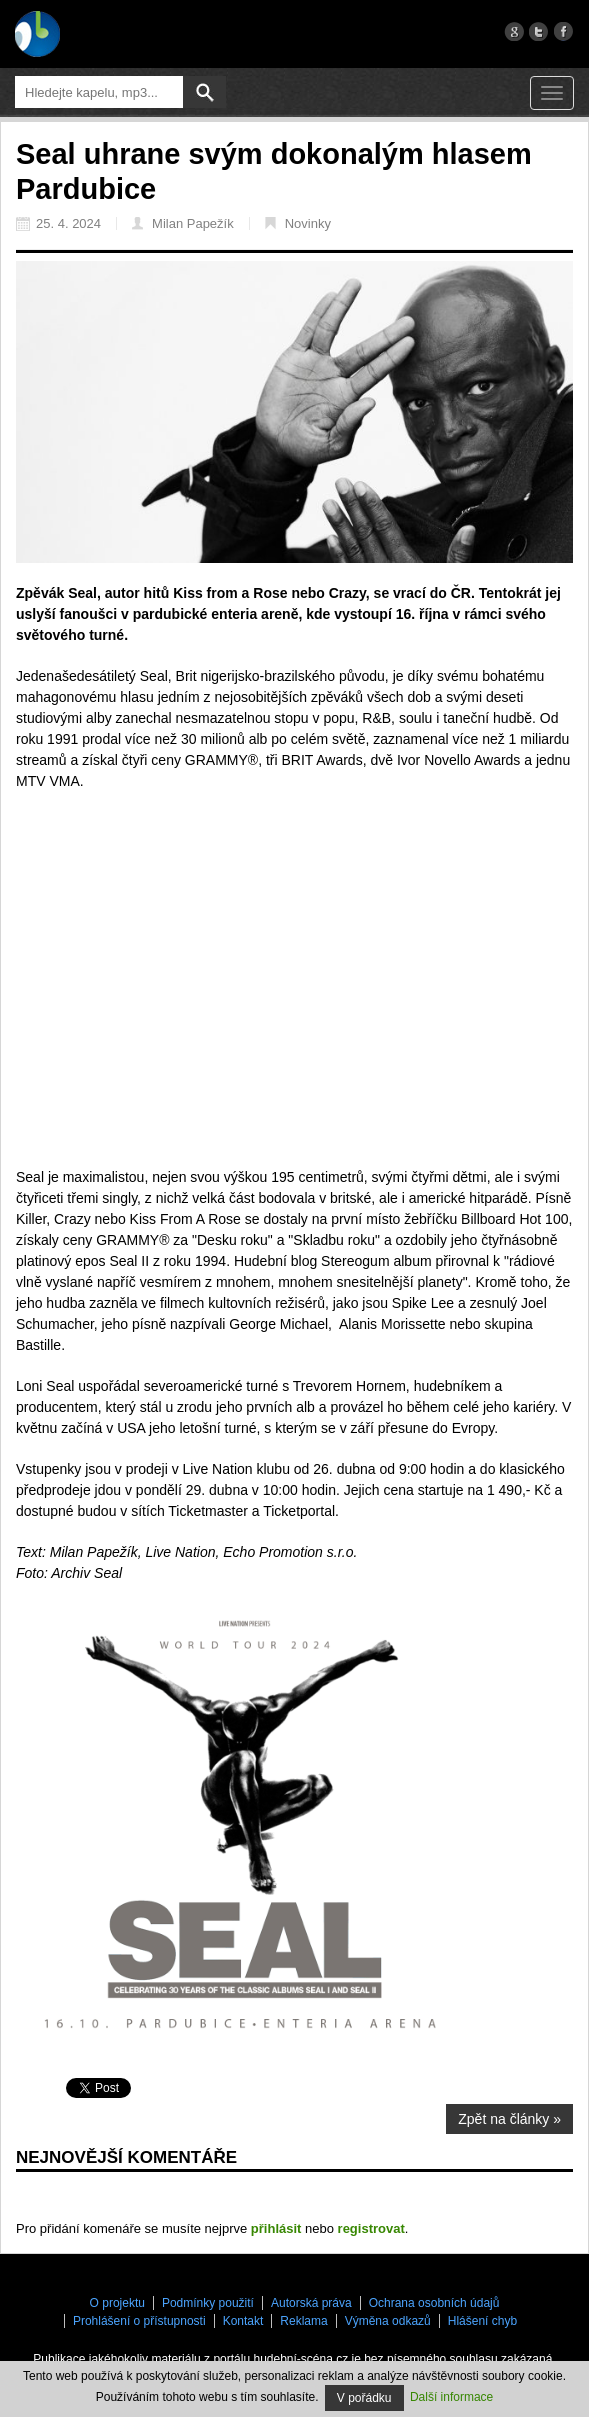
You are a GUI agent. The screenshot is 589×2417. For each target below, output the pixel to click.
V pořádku (364, 2398)
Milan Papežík (183, 223)
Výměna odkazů (388, 2321)
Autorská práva (311, 2303)
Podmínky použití (208, 2303)
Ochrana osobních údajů (434, 2303)
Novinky (298, 223)
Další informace (451, 2397)
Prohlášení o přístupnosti (139, 2321)
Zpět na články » (509, 2119)
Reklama (303, 2321)
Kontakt (243, 2321)
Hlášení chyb (482, 2321)
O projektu (117, 2303)
